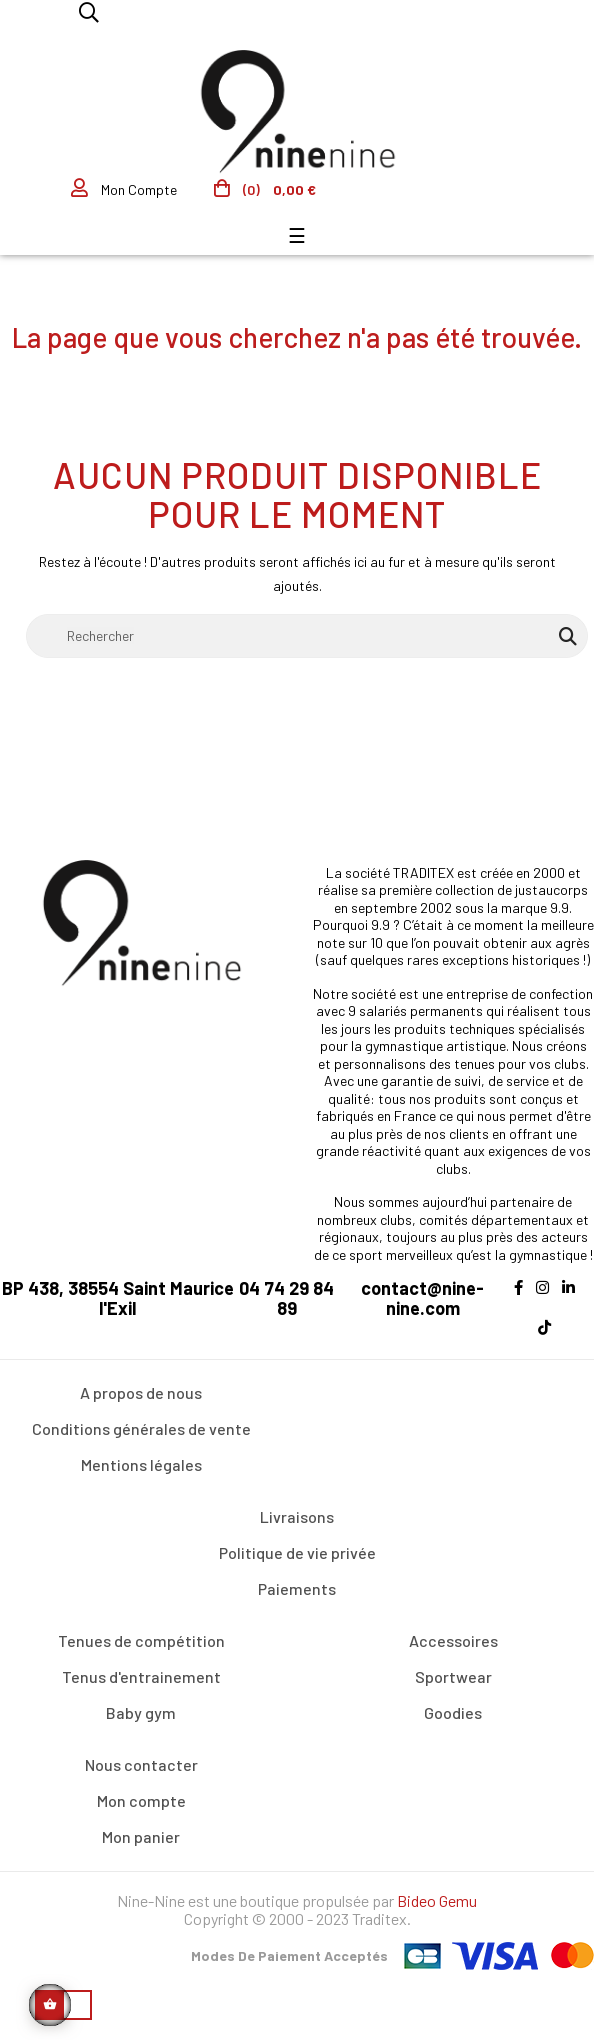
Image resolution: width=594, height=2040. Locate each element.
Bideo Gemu (437, 1900)
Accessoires (453, 1640)
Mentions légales (141, 1464)
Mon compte (141, 1800)
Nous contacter (141, 1764)
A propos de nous (141, 1392)
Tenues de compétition (141, 1640)
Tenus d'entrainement (141, 1676)
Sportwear (453, 1676)
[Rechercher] (307, 636)
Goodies (453, 1712)
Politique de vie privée (297, 1552)
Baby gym (141, 1712)
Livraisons (297, 1516)
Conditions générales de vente (141, 1428)
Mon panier (141, 1836)
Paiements (297, 1588)
